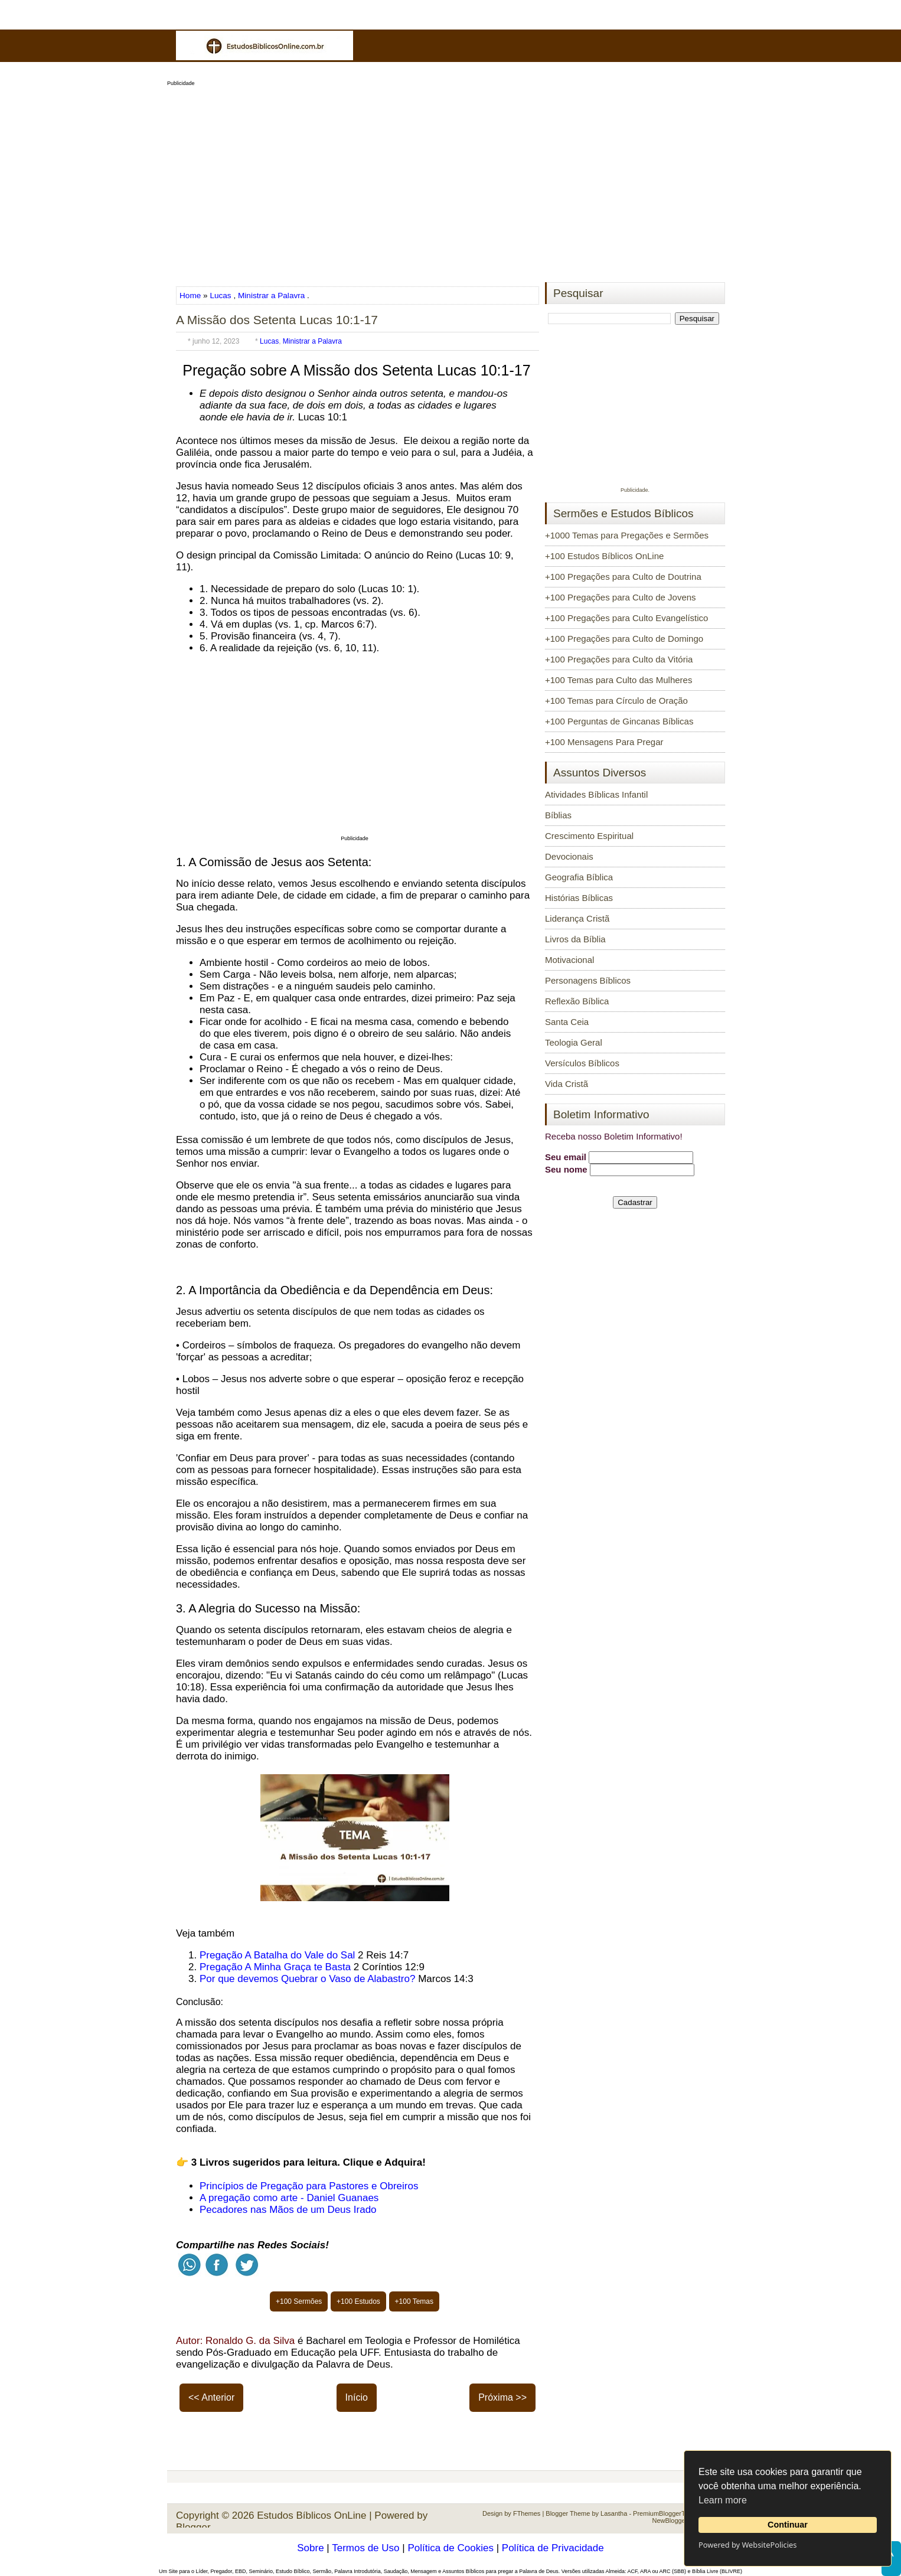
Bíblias (558, 815)
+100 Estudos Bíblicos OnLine (604, 556)
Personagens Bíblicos (588, 980)
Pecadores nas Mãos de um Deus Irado (288, 2209)
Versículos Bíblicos (582, 1063)
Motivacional (569, 960)
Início (356, 2397)
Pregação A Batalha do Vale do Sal (277, 1955)
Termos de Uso (365, 2548)
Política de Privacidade (553, 2548)
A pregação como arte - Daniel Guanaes (289, 2197)
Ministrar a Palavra (271, 295)
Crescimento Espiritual (589, 836)
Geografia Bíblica (579, 877)
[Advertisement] (450, 180)
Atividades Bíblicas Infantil (596, 794)
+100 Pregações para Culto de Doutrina (623, 577)
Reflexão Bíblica (577, 1001)
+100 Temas (414, 2301)
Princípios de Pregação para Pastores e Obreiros (309, 2186)
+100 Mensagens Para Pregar (604, 742)
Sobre (310, 2548)
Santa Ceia (567, 1022)
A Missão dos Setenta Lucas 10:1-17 (277, 320)
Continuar (788, 2524)
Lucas (220, 295)
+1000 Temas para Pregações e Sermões (627, 535)
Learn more (722, 2500)
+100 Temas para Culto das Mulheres (618, 680)
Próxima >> (502, 2397)
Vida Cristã (566, 1084)
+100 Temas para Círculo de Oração (616, 701)
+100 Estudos (358, 2301)
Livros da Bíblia (575, 939)
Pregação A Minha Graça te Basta (275, 1967)
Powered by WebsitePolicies (747, 2544)
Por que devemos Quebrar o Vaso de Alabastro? (307, 1978)
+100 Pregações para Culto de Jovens (620, 597)
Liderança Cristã (577, 918)
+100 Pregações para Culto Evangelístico (626, 618)
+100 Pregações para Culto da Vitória (619, 659)
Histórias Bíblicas (579, 898)
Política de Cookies (450, 2548)
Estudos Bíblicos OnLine (311, 2515)
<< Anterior (211, 2397)
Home (191, 295)
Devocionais (569, 856)
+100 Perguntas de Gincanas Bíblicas (619, 721)
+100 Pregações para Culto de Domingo (624, 639)
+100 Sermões (299, 2301)
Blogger (193, 2527)
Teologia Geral (573, 1042)
